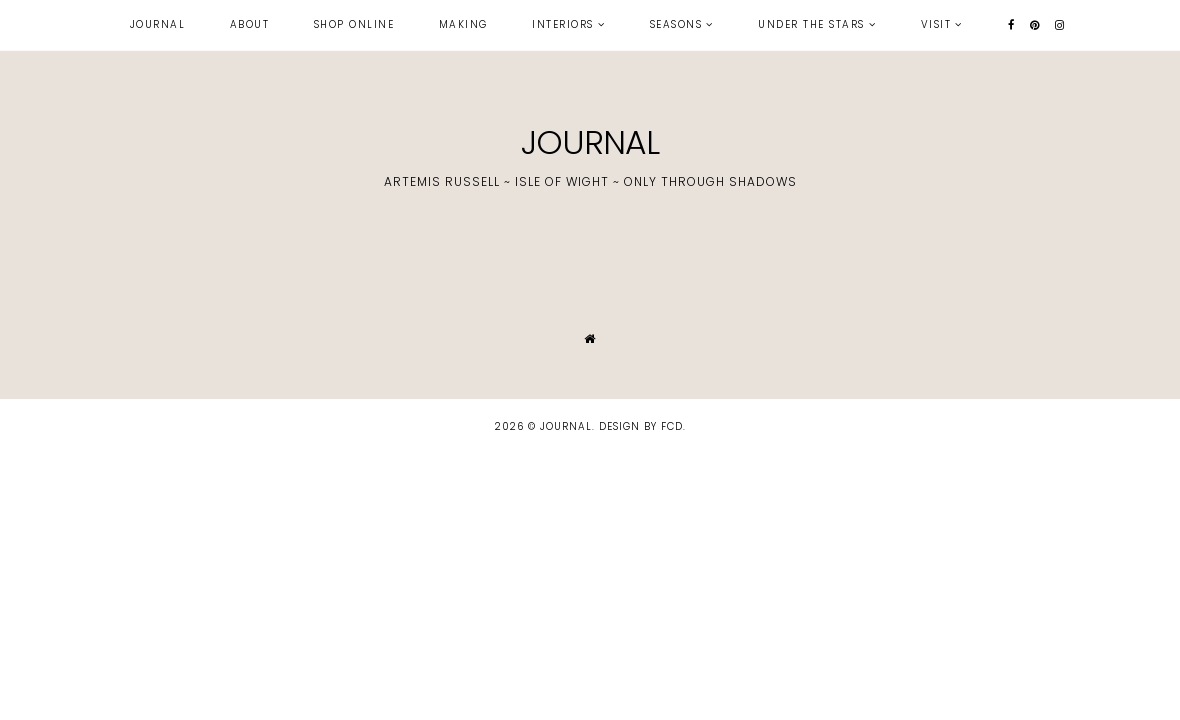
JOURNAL (590, 142)
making (463, 24)
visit (936, 24)
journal (158, 24)
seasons (676, 24)
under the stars (811, 24)
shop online (354, 24)
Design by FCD (641, 426)
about (250, 24)
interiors (563, 24)
